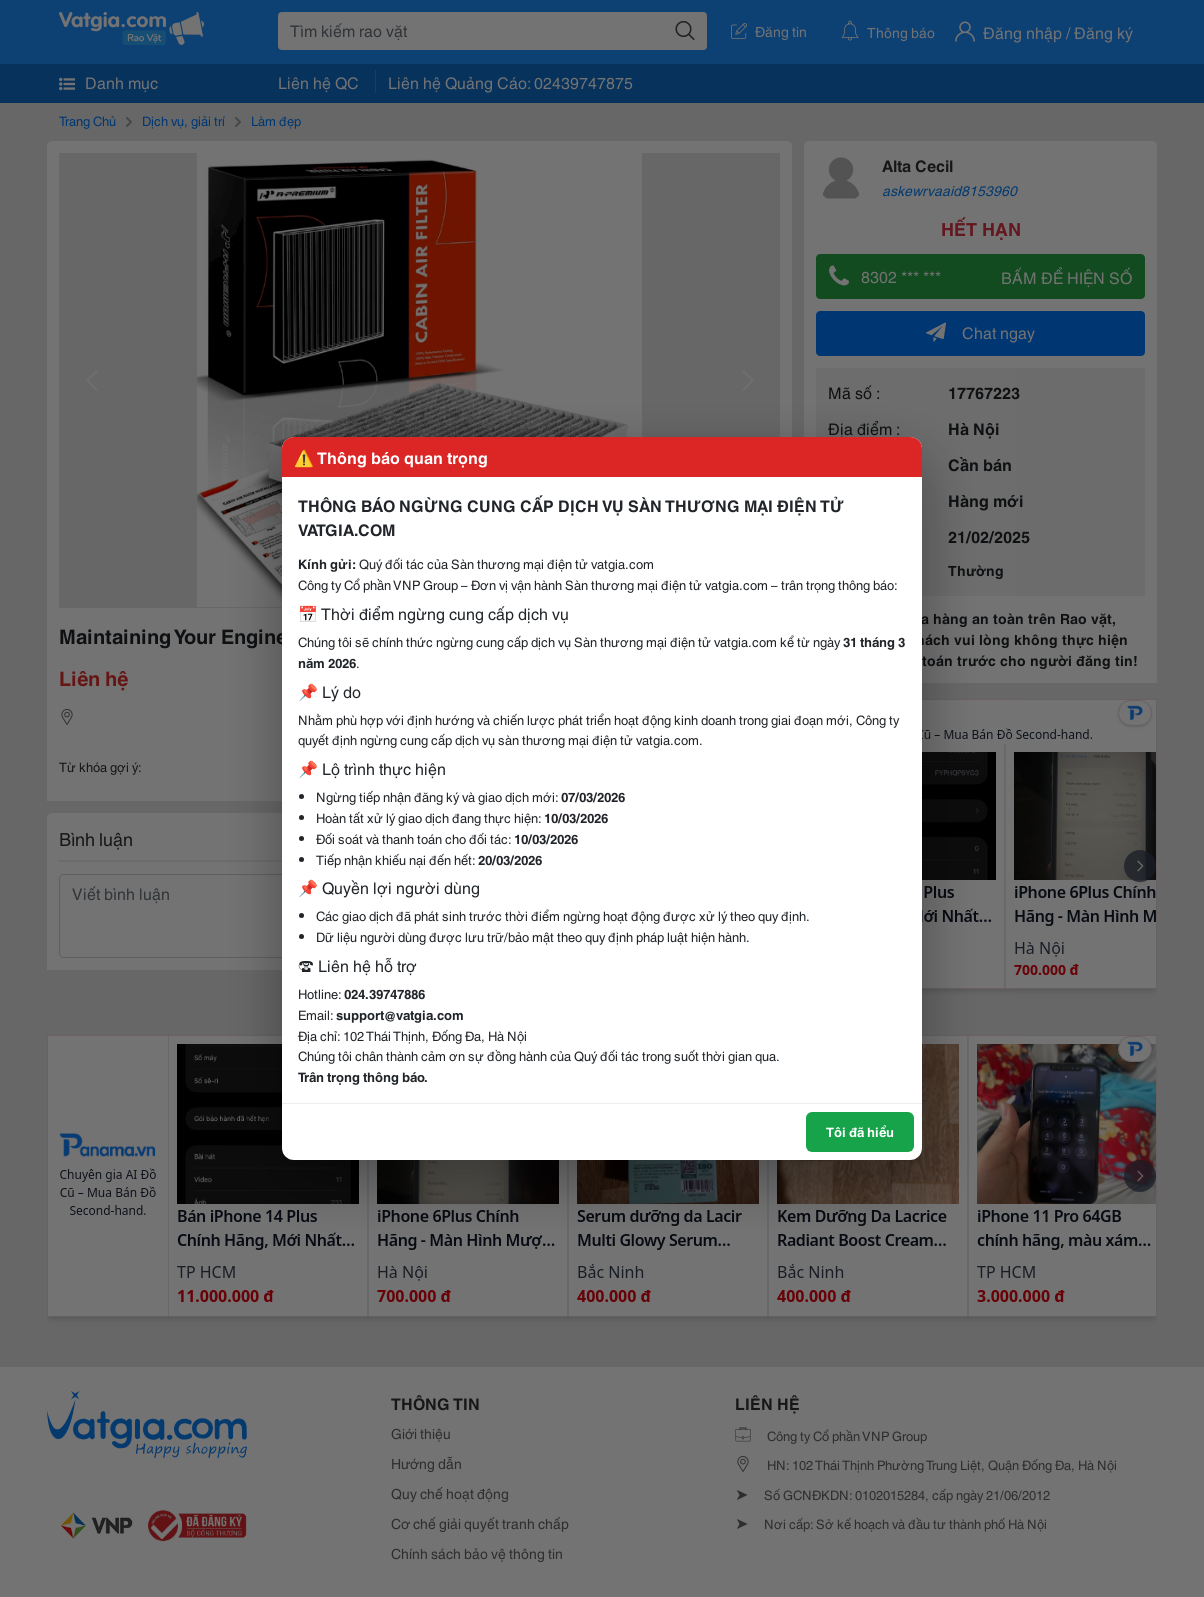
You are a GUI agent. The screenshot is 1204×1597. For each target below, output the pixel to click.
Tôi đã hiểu (860, 1131)
